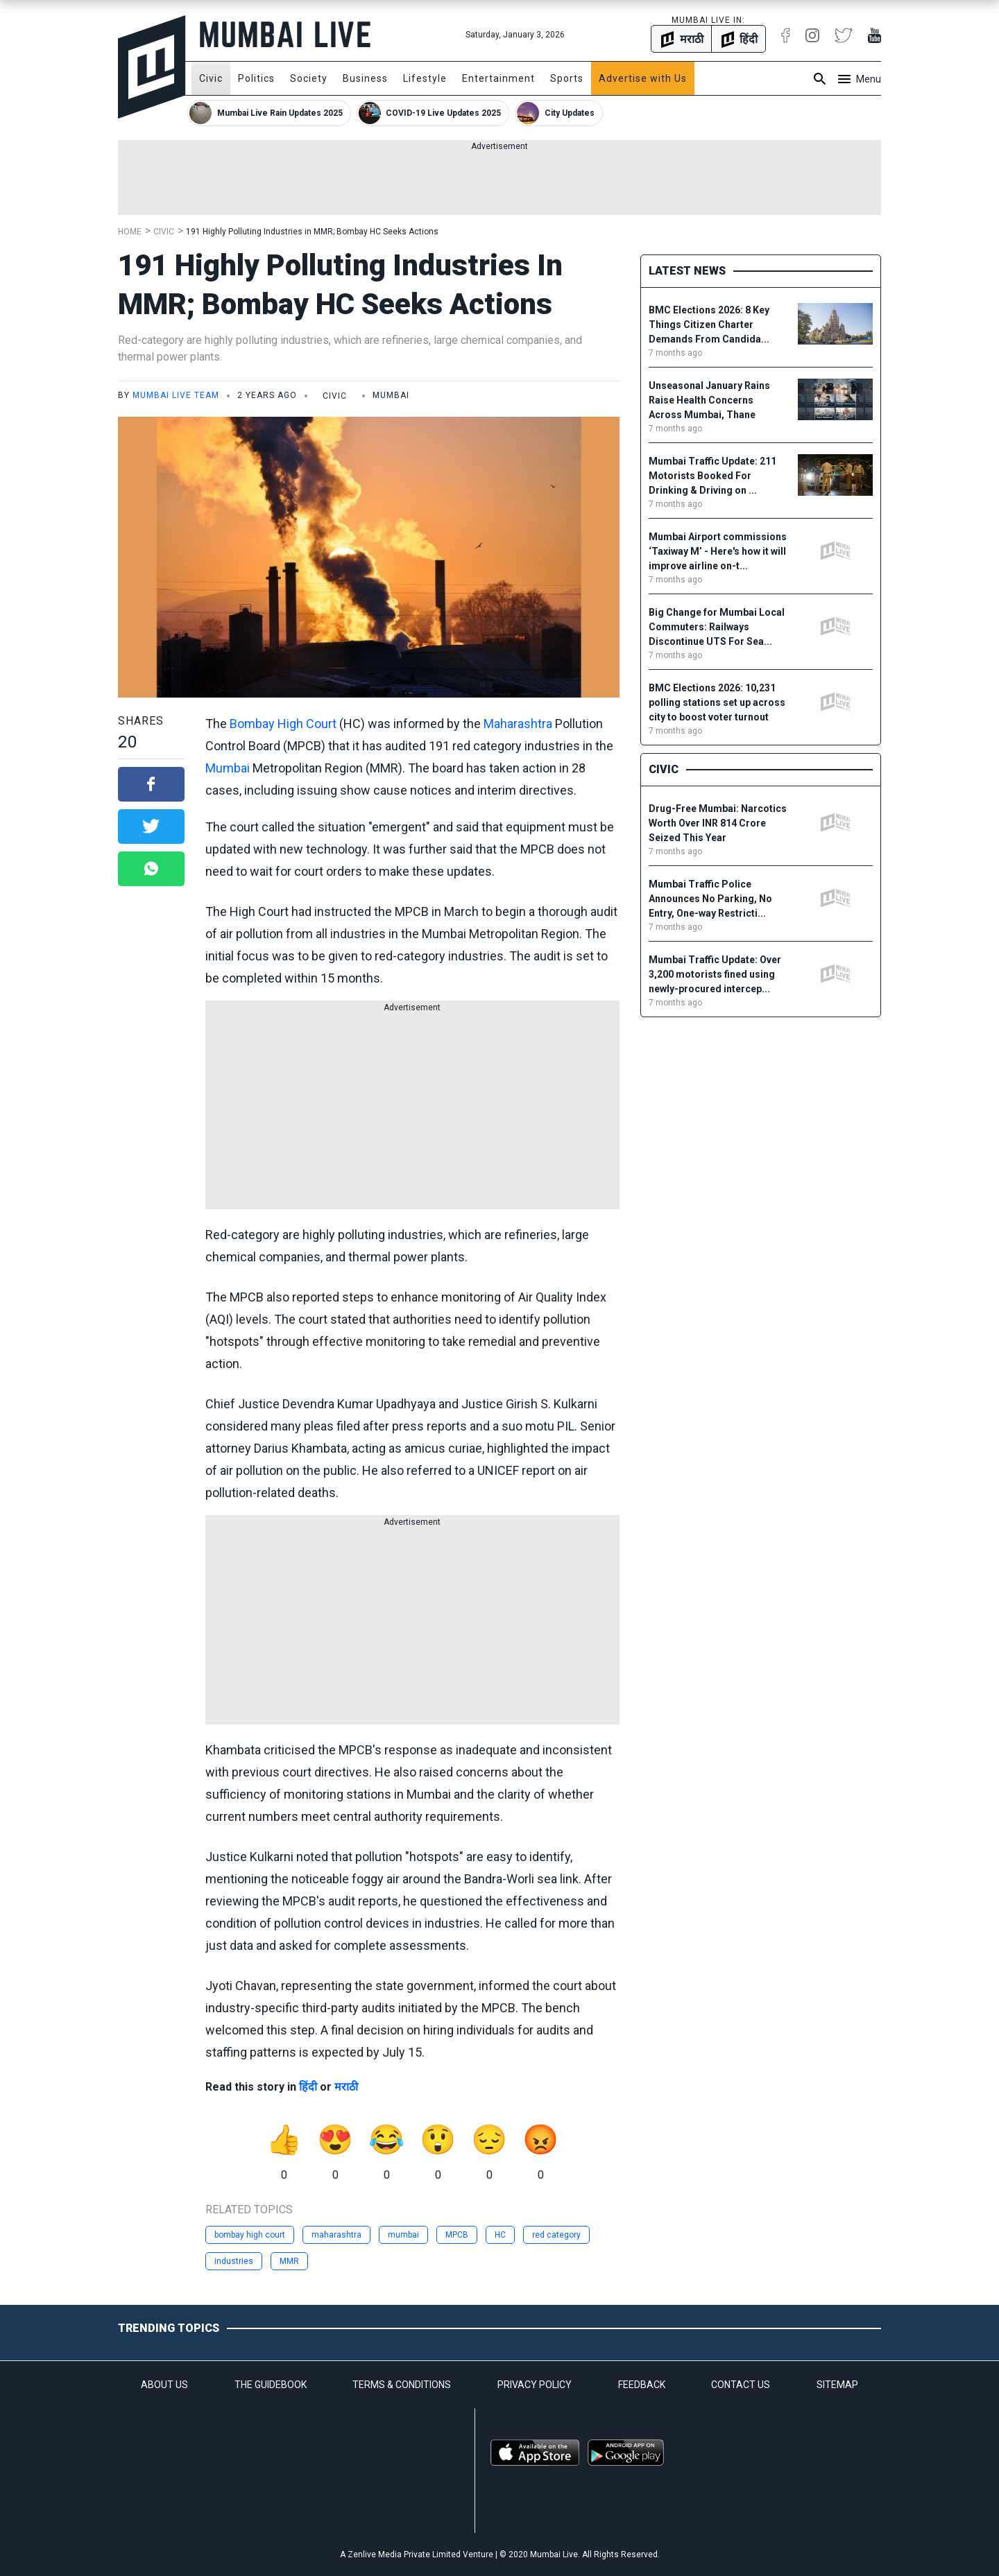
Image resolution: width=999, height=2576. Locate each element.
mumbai (403, 2235)
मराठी (346, 2086)
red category (556, 2235)
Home (130, 231)
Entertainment (498, 78)
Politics (256, 78)
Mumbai (227, 768)
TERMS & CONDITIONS (401, 2384)
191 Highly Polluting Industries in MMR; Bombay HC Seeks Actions (312, 231)
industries (233, 2261)
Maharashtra (518, 723)
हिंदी (308, 2086)
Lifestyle (425, 78)
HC (500, 2235)
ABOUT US (164, 2384)
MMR (289, 2261)
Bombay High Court (283, 723)
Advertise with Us (643, 78)
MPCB (456, 2235)
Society (308, 78)
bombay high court (249, 2235)
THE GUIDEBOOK (270, 2384)
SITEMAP (837, 2384)
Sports (566, 78)
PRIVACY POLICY (534, 2384)
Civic (211, 78)
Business (365, 78)
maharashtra (336, 2235)
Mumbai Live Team (176, 395)
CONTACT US (740, 2384)
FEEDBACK (641, 2384)
